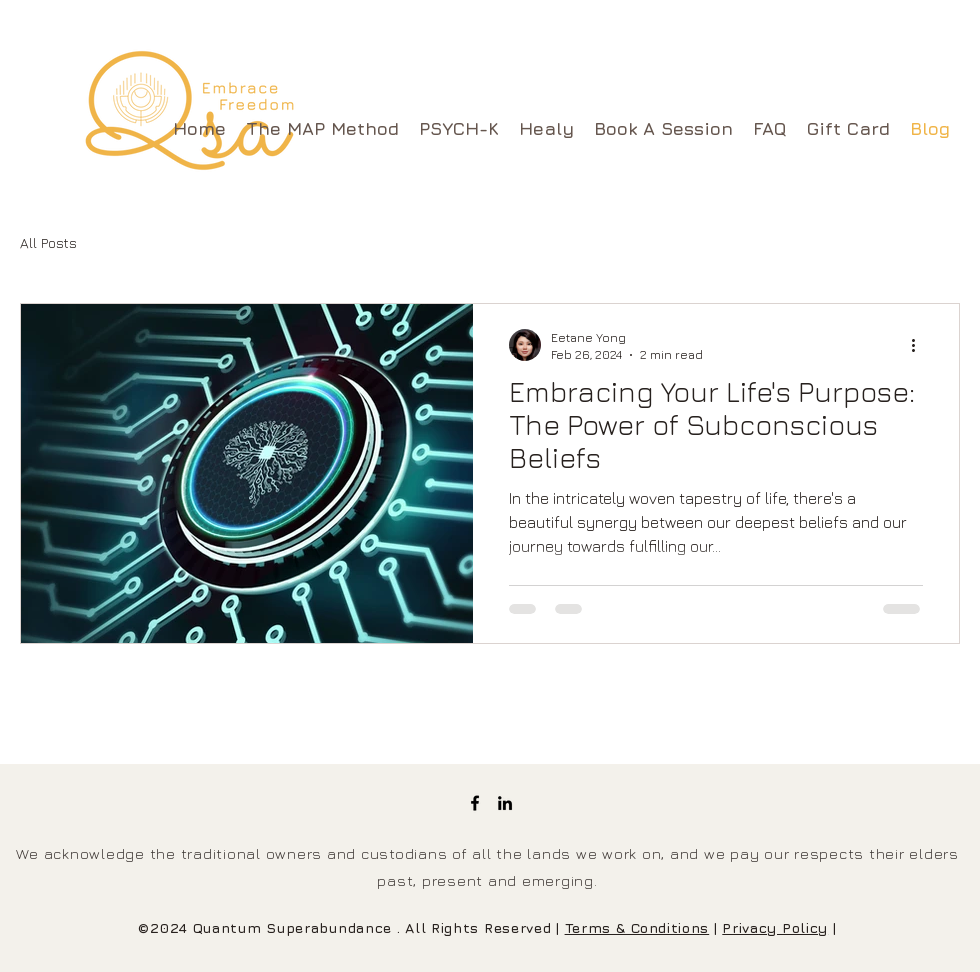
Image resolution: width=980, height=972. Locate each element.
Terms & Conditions (637, 927)
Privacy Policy (775, 927)
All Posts (48, 242)
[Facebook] (475, 803)
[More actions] (920, 345)
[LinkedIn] (505, 803)
